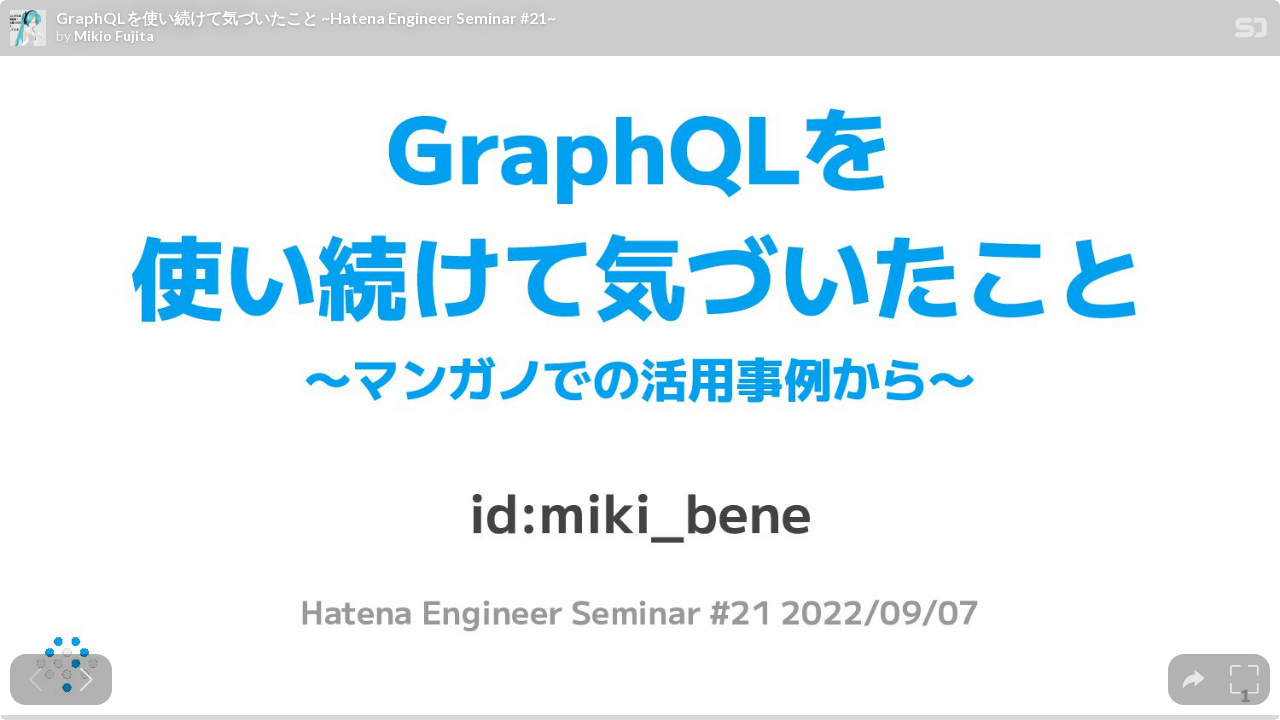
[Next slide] (86, 679)
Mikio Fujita (114, 36)
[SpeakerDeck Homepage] (1251, 31)
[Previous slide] (35, 679)
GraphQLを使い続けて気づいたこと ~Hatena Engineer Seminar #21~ (306, 18)
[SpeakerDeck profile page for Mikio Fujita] (28, 29)
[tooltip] (1193, 679)
